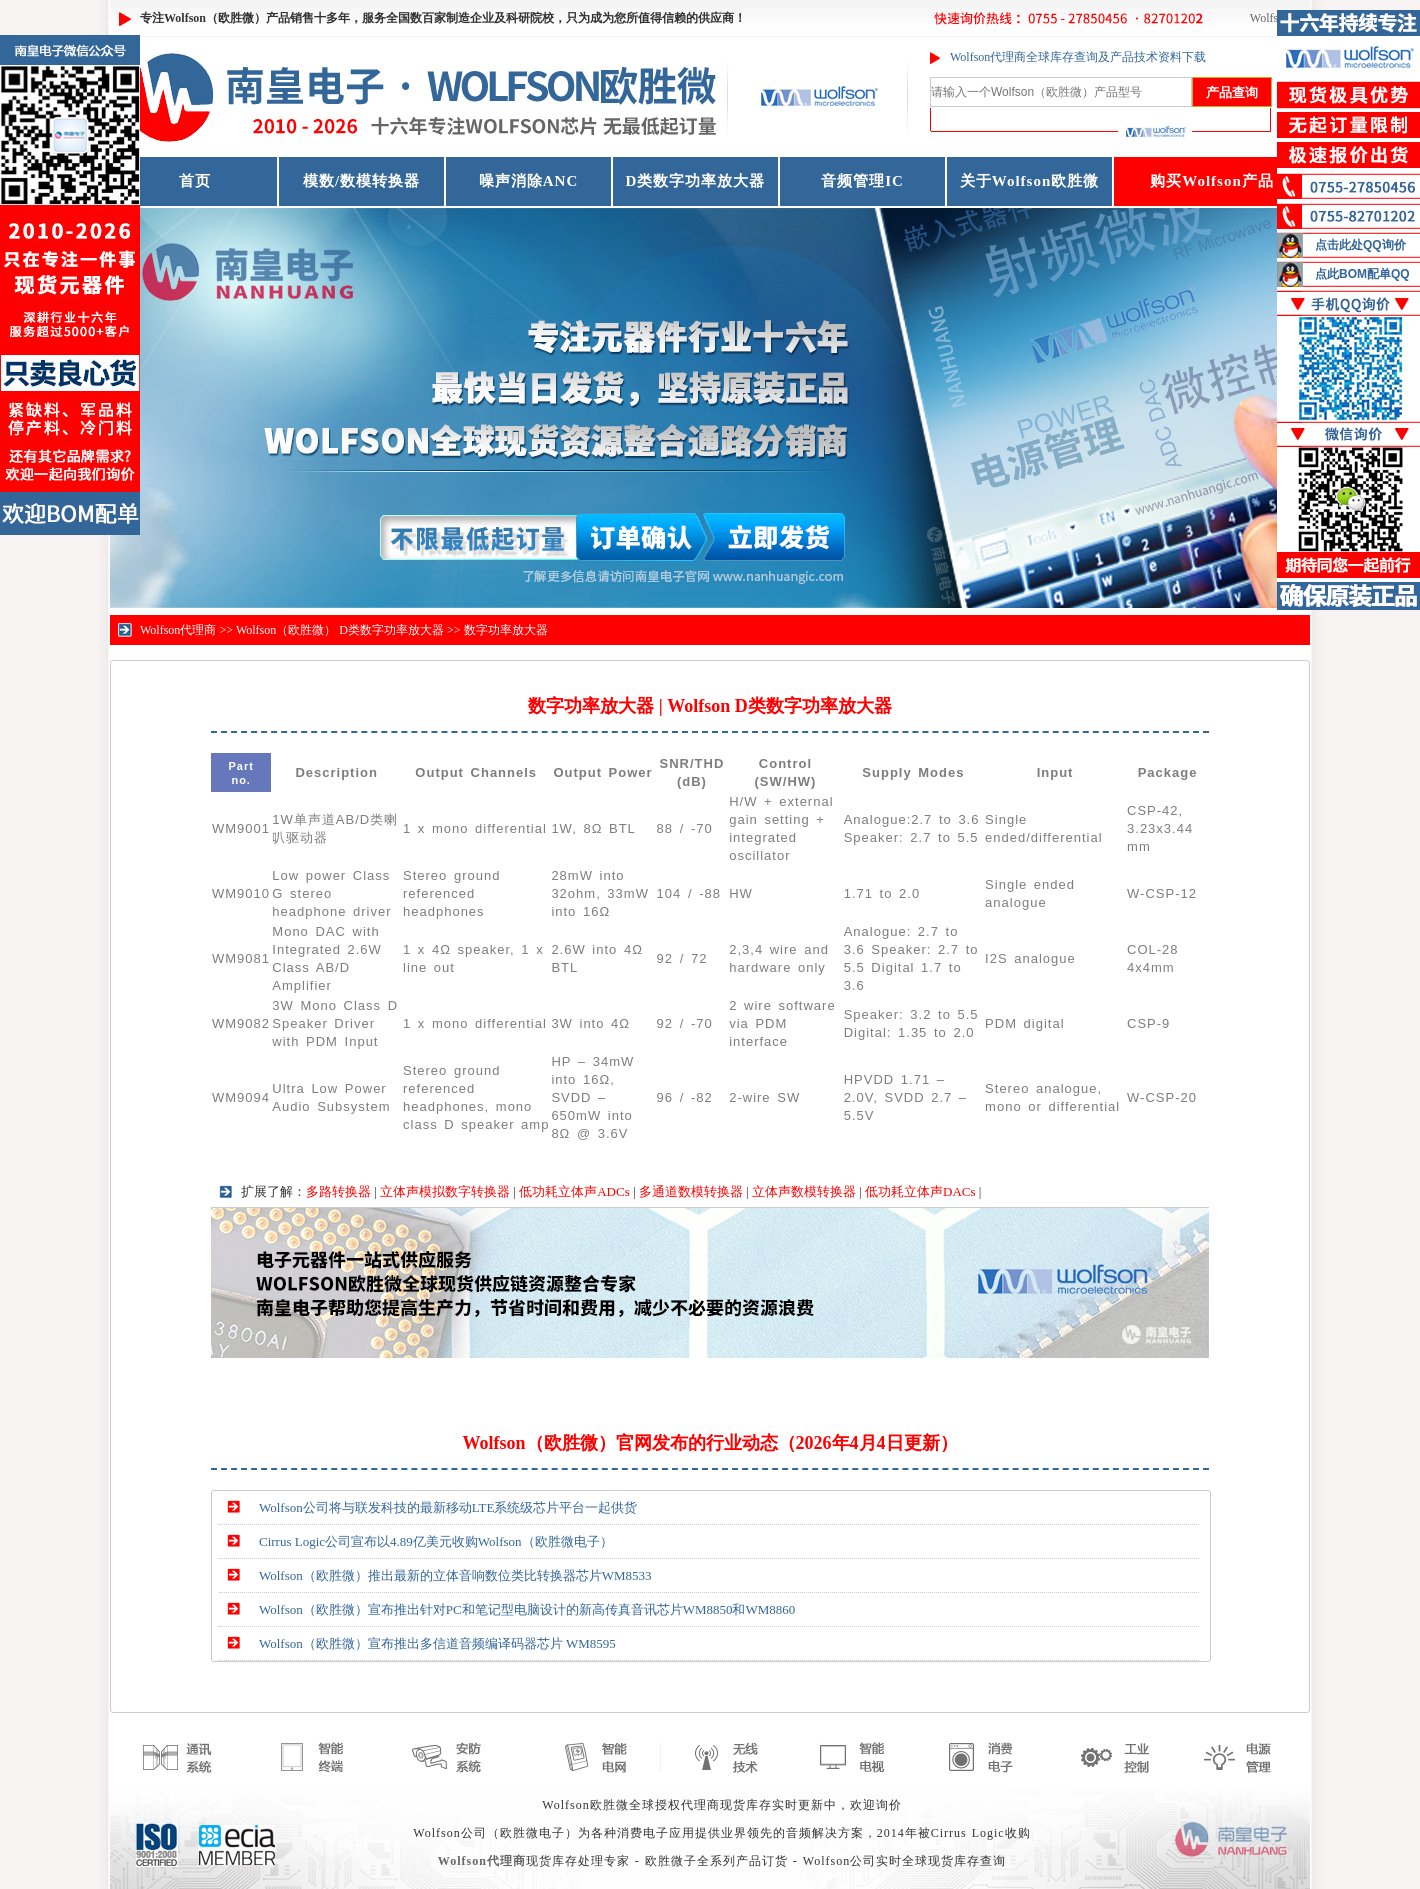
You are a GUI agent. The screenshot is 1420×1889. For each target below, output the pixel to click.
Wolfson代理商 (178, 630)
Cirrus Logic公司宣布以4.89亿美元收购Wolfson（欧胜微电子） (436, 1541)
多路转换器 (338, 1191)
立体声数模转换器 (804, 1191)
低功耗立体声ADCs (574, 1191)
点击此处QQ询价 (1360, 245)
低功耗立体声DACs (920, 1191)
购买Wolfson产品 (1212, 181)
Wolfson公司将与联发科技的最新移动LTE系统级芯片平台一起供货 (448, 1507)
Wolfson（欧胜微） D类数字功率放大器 (340, 630)
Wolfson (1270, 18)
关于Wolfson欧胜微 (1030, 181)
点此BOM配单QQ (1362, 274)
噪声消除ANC (529, 181)
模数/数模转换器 (361, 181)
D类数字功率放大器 (696, 181)
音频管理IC (862, 181)
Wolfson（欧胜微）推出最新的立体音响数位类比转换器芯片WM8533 (455, 1575)
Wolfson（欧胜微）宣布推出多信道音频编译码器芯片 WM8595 (437, 1643)
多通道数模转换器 (691, 1191)
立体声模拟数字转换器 (445, 1191)
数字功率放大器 (506, 630)
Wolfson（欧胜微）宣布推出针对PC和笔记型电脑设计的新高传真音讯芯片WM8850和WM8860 (527, 1609)
